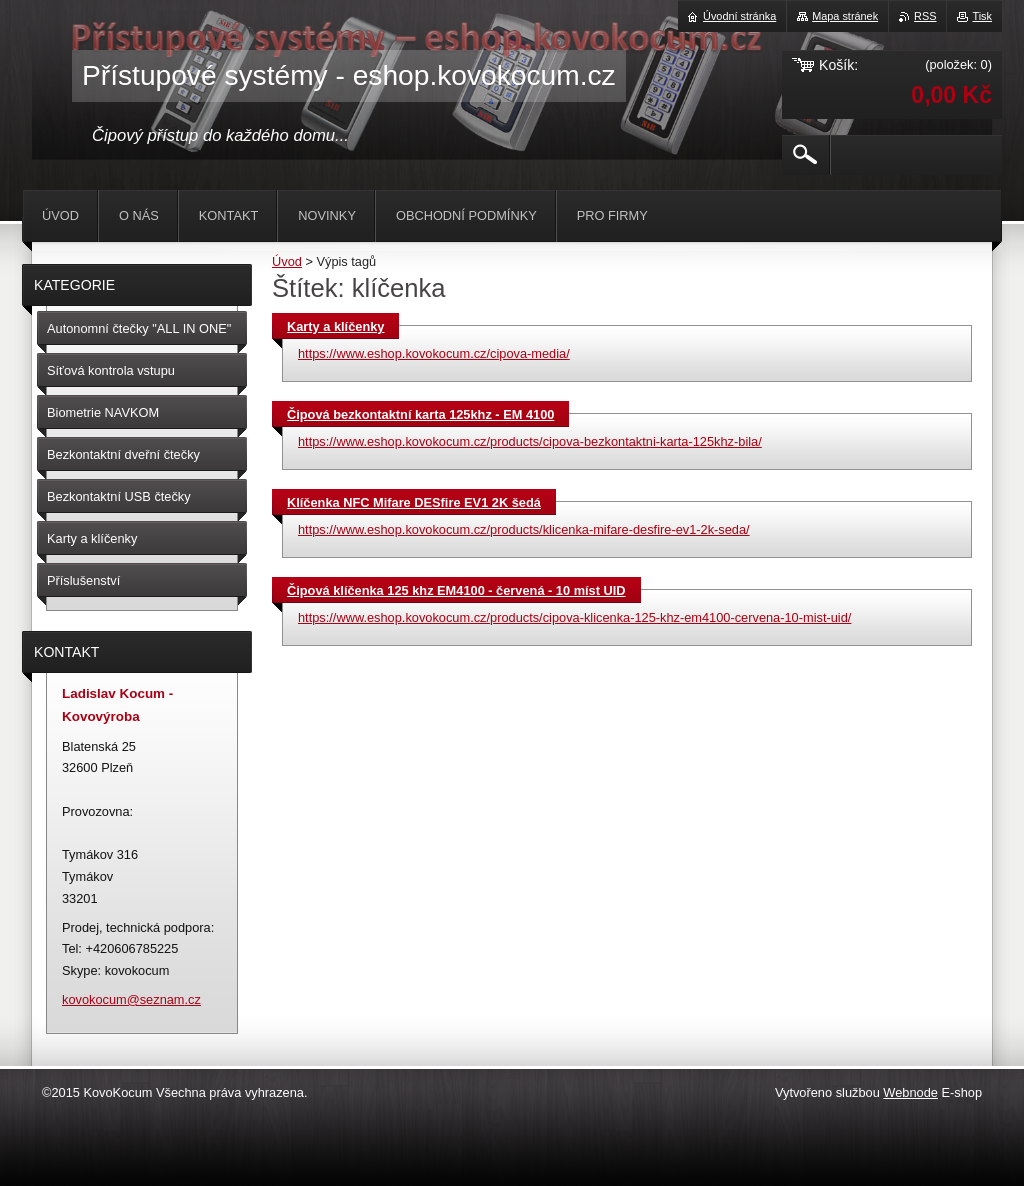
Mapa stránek (845, 16)
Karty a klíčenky (335, 326)
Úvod (287, 261)
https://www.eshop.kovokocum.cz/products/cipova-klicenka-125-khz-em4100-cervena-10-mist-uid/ (574, 617)
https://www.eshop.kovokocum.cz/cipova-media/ (434, 353)
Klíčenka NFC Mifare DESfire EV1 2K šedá (414, 502)
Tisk (982, 16)
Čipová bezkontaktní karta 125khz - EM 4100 (420, 414)
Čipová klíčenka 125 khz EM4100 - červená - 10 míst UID (456, 590)
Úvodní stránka (739, 16)
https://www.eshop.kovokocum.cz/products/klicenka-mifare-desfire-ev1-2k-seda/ (524, 529)
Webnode (910, 1092)
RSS (925, 16)
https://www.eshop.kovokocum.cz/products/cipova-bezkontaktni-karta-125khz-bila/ (530, 441)
